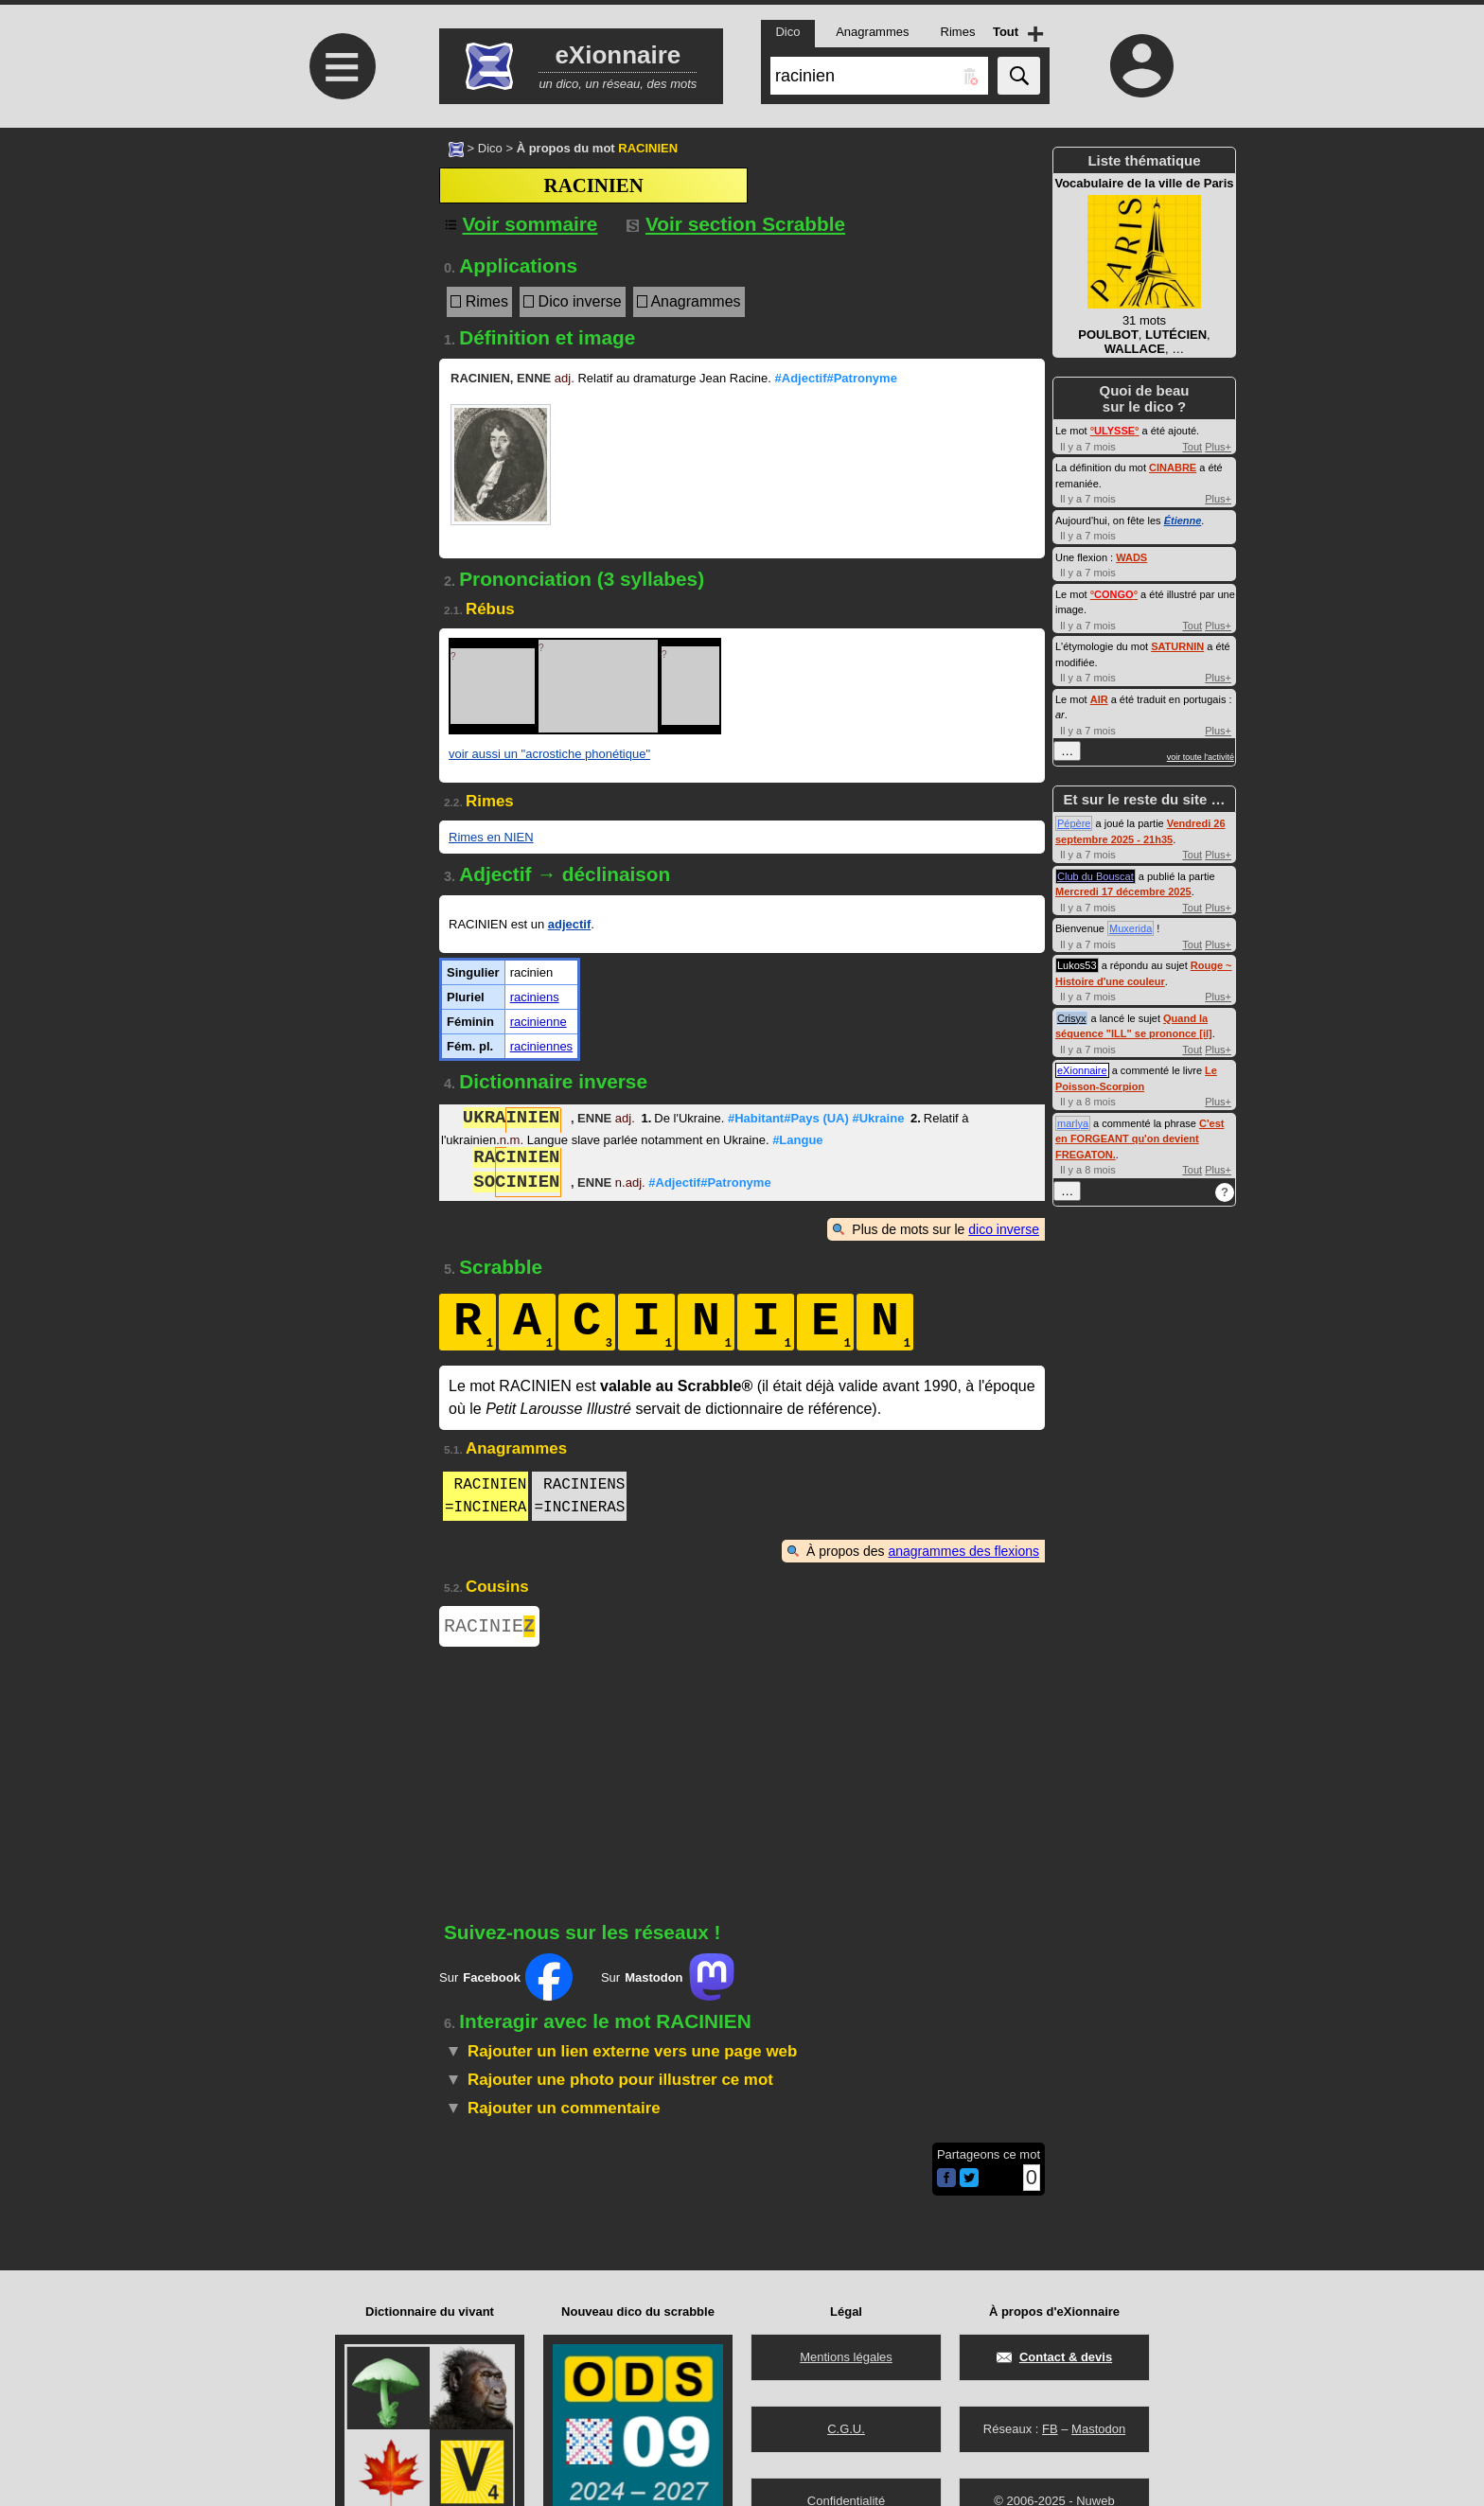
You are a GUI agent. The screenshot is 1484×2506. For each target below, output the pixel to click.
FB (1050, 2429)
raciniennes (542, 1046)
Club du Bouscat (1095, 876)
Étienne (1183, 520)
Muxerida (1130, 928)
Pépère (1073, 823)
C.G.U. (846, 2429)
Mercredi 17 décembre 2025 (1123, 891)
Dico (490, 148)
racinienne (538, 1022)
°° (1115, 430)
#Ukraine (878, 1120)
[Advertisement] (339, 286)
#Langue (797, 1140)
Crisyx (1071, 1018)
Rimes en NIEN (491, 837)
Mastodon (1098, 2429)
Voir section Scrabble (736, 224)
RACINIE (489, 1628)
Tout (1192, 446)
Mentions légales (846, 2357)
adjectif (570, 924)
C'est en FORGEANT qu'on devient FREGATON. (1139, 1139)
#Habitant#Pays (788, 1120)
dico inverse (1003, 1229)
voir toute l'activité (1200, 757)
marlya (1072, 1123)
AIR (1099, 699)
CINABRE (1172, 467)
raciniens (534, 997)
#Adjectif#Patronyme (836, 378)
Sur (506, 1980)
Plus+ (1218, 446)
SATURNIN (1177, 646)
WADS (1131, 557)
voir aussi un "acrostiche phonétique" (549, 754)
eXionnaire (1082, 1070)
